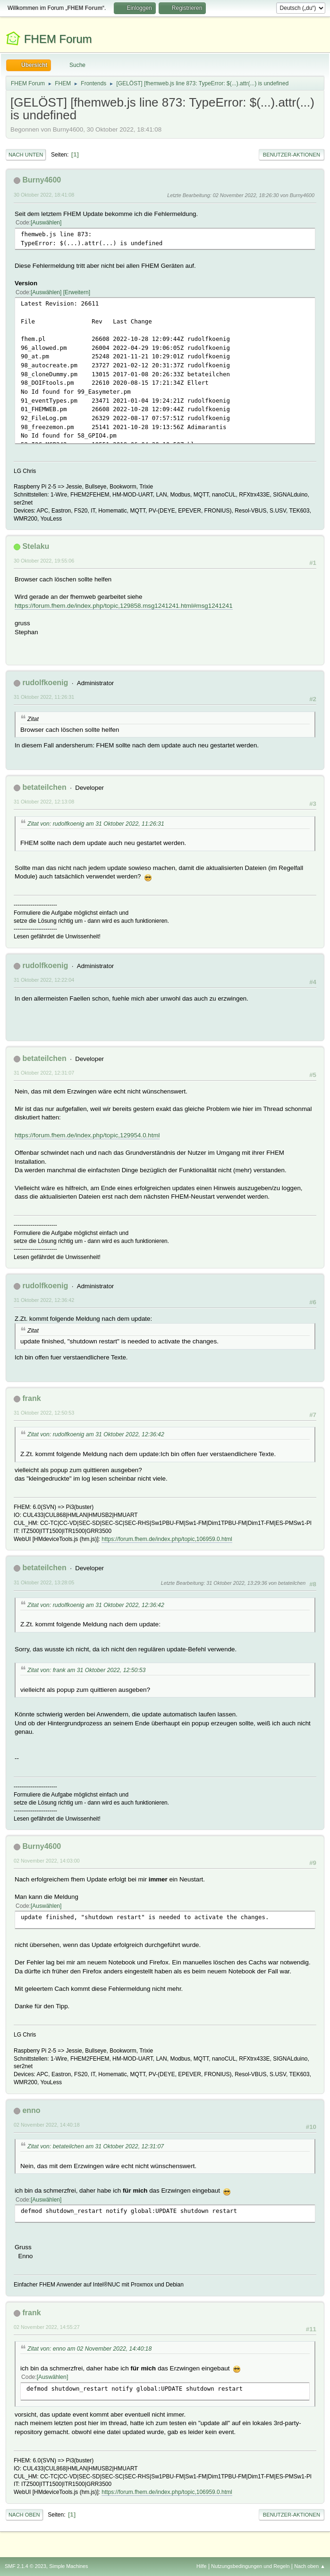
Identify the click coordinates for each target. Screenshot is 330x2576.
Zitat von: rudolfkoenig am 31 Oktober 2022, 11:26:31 (95, 823)
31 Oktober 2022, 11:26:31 (44, 697)
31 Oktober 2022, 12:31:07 (44, 1073)
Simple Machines (68, 2566)
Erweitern (77, 292)
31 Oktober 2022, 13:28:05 (44, 1582)
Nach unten (25, 154)
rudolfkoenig (45, 683)
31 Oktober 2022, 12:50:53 (44, 1413)
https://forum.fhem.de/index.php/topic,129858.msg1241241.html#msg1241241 (124, 605)
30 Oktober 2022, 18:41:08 (44, 195)
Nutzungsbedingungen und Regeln (250, 2566)
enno (31, 2110)
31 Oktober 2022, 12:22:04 (44, 980)
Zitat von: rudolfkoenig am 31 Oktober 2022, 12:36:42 (95, 1434)
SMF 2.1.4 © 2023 (25, 2566)
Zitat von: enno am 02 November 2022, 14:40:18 (89, 2348)
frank (31, 1398)
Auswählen (46, 222)
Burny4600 (41, 180)
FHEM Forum (58, 39)
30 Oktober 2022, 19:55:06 (44, 560)
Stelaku (35, 546)
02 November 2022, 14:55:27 (47, 2327)
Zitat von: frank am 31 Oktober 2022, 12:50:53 (86, 1670)
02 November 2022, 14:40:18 (47, 2125)
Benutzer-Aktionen (291, 154)
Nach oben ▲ (309, 2566)
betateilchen (44, 787)
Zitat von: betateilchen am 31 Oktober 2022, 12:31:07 (95, 2146)
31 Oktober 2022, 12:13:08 (44, 801)
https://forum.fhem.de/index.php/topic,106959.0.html (167, 1539)
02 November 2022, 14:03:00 (47, 1861)
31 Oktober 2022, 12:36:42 (44, 1300)
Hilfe (201, 2566)
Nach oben (24, 2515)
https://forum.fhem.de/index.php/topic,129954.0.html (87, 1135)
